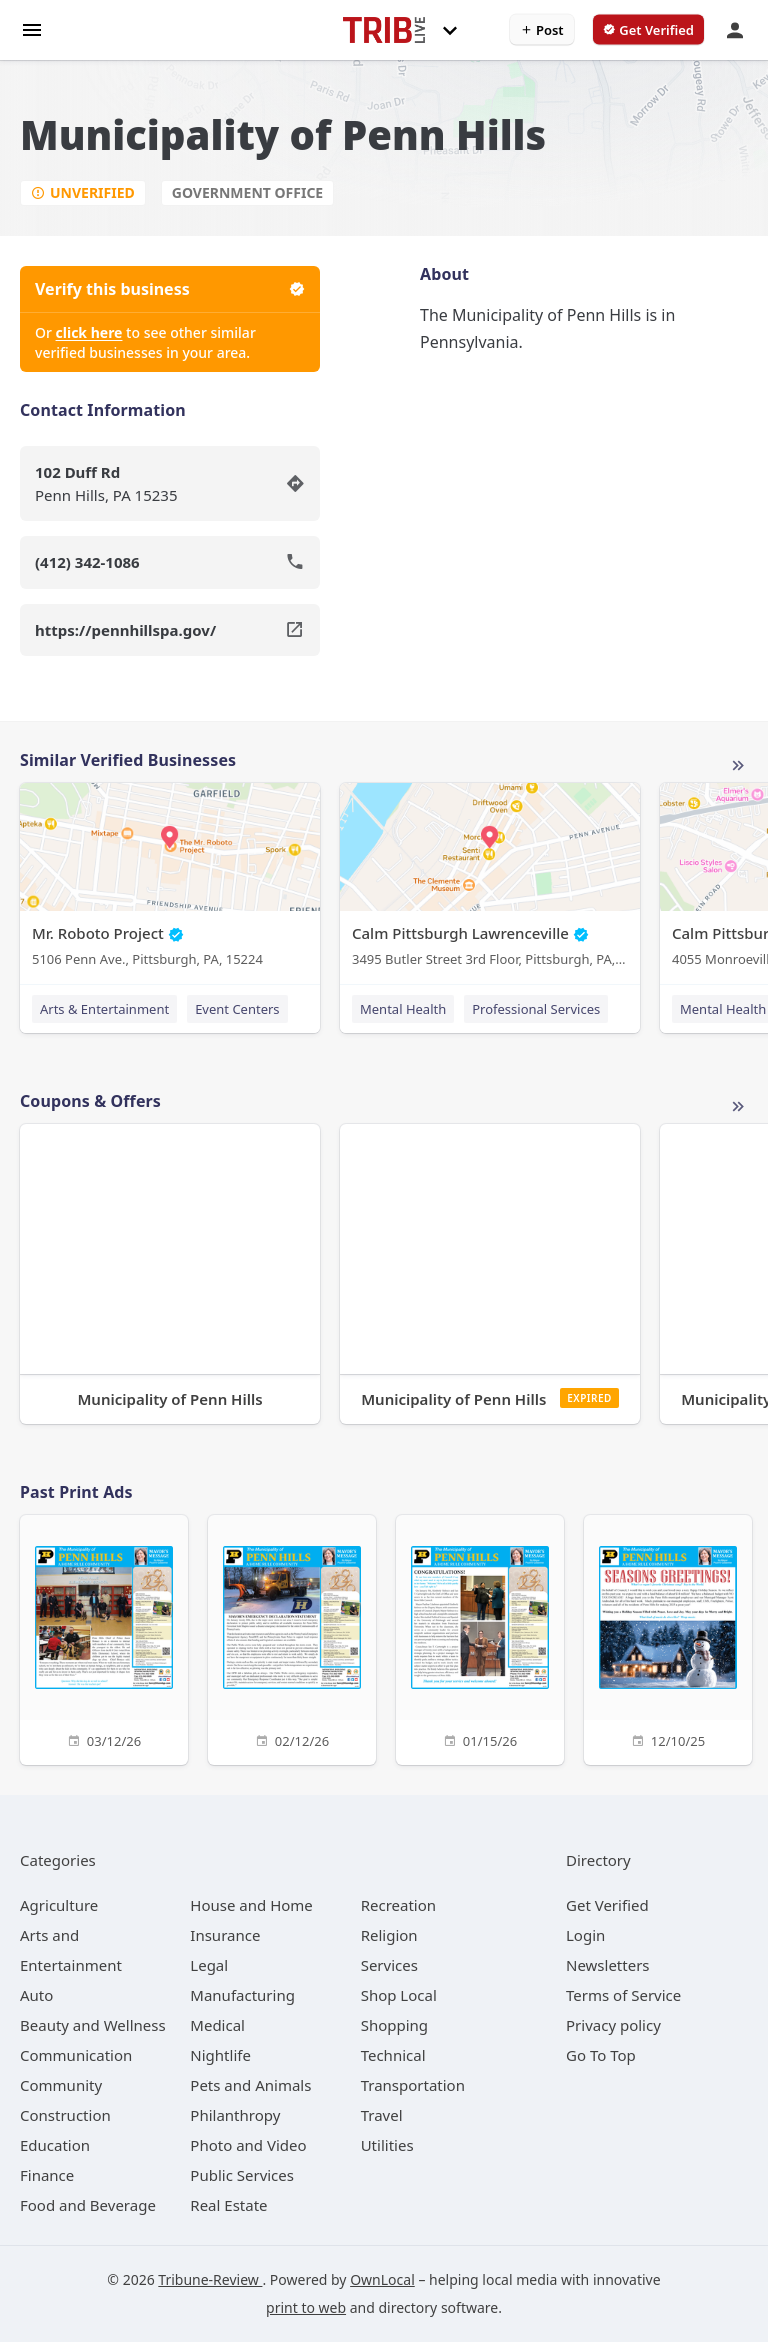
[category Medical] (217, 2025)
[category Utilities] (387, 2145)
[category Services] (389, 1965)
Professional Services (536, 1009)
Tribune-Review (210, 2279)
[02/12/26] (292, 1637)
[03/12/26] (104, 1637)
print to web (306, 2307)
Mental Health (403, 1009)
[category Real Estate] (228, 2205)
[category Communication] (76, 2055)
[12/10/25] (668, 1637)
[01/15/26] (480, 1637)
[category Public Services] (242, 2175)
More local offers (738, 1107)
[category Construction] (65, 2115)
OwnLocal (382, 2279)
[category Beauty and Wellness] (93, 2025)
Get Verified (607, 1905)
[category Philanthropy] (235, 2115)
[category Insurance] (225, 1935)
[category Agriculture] (59, 1905)
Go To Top (601, 2055)
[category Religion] (389, 1935)
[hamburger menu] (32, 28)
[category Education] (55, 2145)
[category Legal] (209, 1965)
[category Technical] (393, 2055)
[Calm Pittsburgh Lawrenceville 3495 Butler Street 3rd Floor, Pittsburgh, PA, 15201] (490, 879)
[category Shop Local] (399, 1995)
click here (89, 332)
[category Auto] (36, 1995)
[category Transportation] (413, 2085)
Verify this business (170, 289)
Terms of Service (623, 1995)
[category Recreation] (398, 1905)
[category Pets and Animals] (250, 2085)
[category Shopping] (394, 2025)
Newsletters (608, 1965)
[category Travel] (382, 2115)
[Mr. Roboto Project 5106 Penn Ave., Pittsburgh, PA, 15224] (170, 879)
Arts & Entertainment (104, 1009)
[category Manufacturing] (242, 1995)
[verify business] (648, 30)
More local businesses (738, 766)
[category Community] (61, 2085)
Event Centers (237, 1009)
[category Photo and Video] (248, 2145)
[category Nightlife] (220, 2055)
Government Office (247, 192)
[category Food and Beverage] (88, 2205)
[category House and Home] (251, 1905)
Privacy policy (613, 2025)
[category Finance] (47, 2175)
